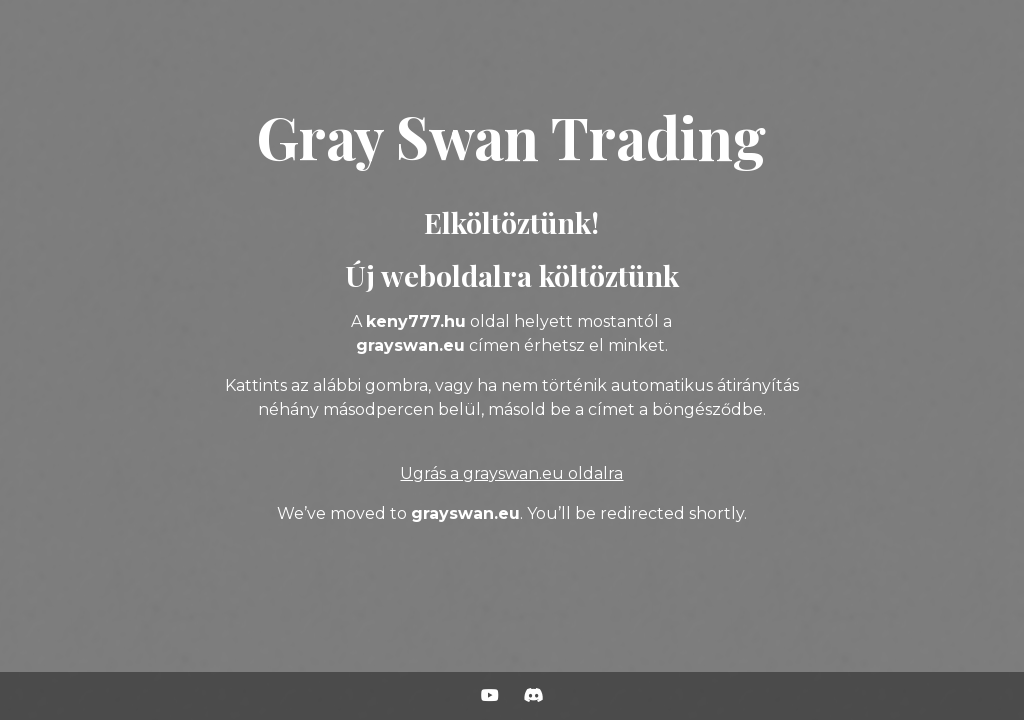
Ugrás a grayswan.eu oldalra (511, 473)
